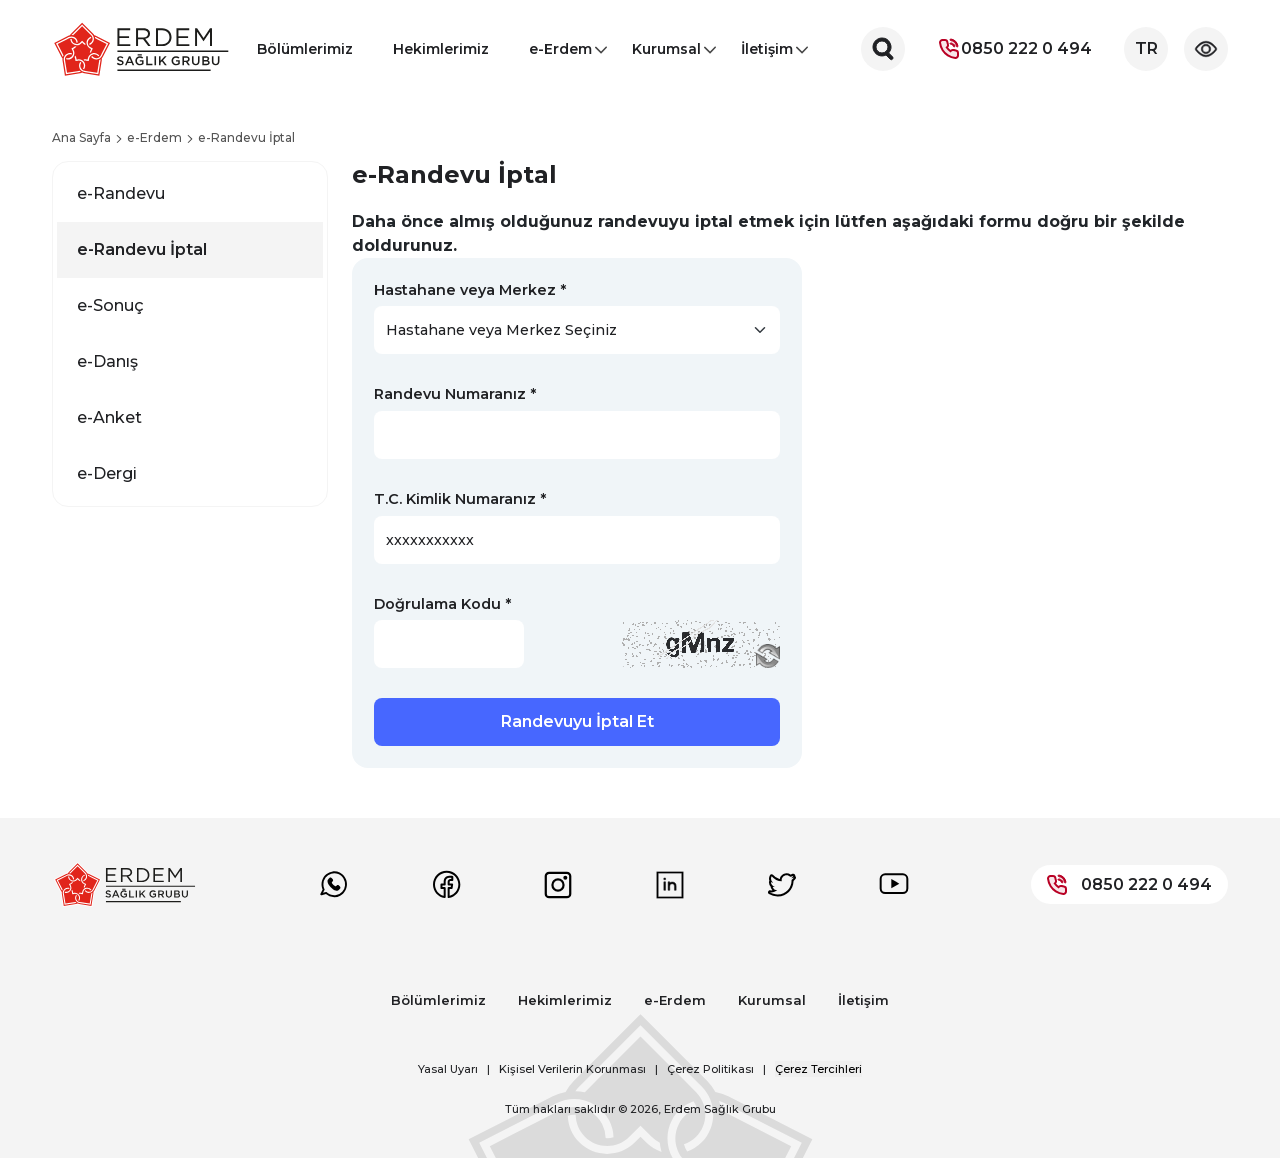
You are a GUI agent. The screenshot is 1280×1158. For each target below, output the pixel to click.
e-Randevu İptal (142, 249)
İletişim (767, 55)
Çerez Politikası (710, 1069)
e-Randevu (121, 193)
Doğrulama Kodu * (442, 604)
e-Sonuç (110, 305)
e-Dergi (107, 473)
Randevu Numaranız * (455, 394)
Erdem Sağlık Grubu (720, 1109)
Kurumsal (666, 55)
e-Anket (109, 417)
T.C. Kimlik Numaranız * (460, 499)
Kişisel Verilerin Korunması (572, 1069)
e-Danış (107, 361)
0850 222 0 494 (1014, 49)
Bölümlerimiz (305, 49)
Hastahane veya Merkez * (470, 290)
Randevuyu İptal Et (577, 721)
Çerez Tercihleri (818, 1069)
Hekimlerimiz (441, 49)
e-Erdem (560, 55)
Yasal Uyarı (448, 1069)
